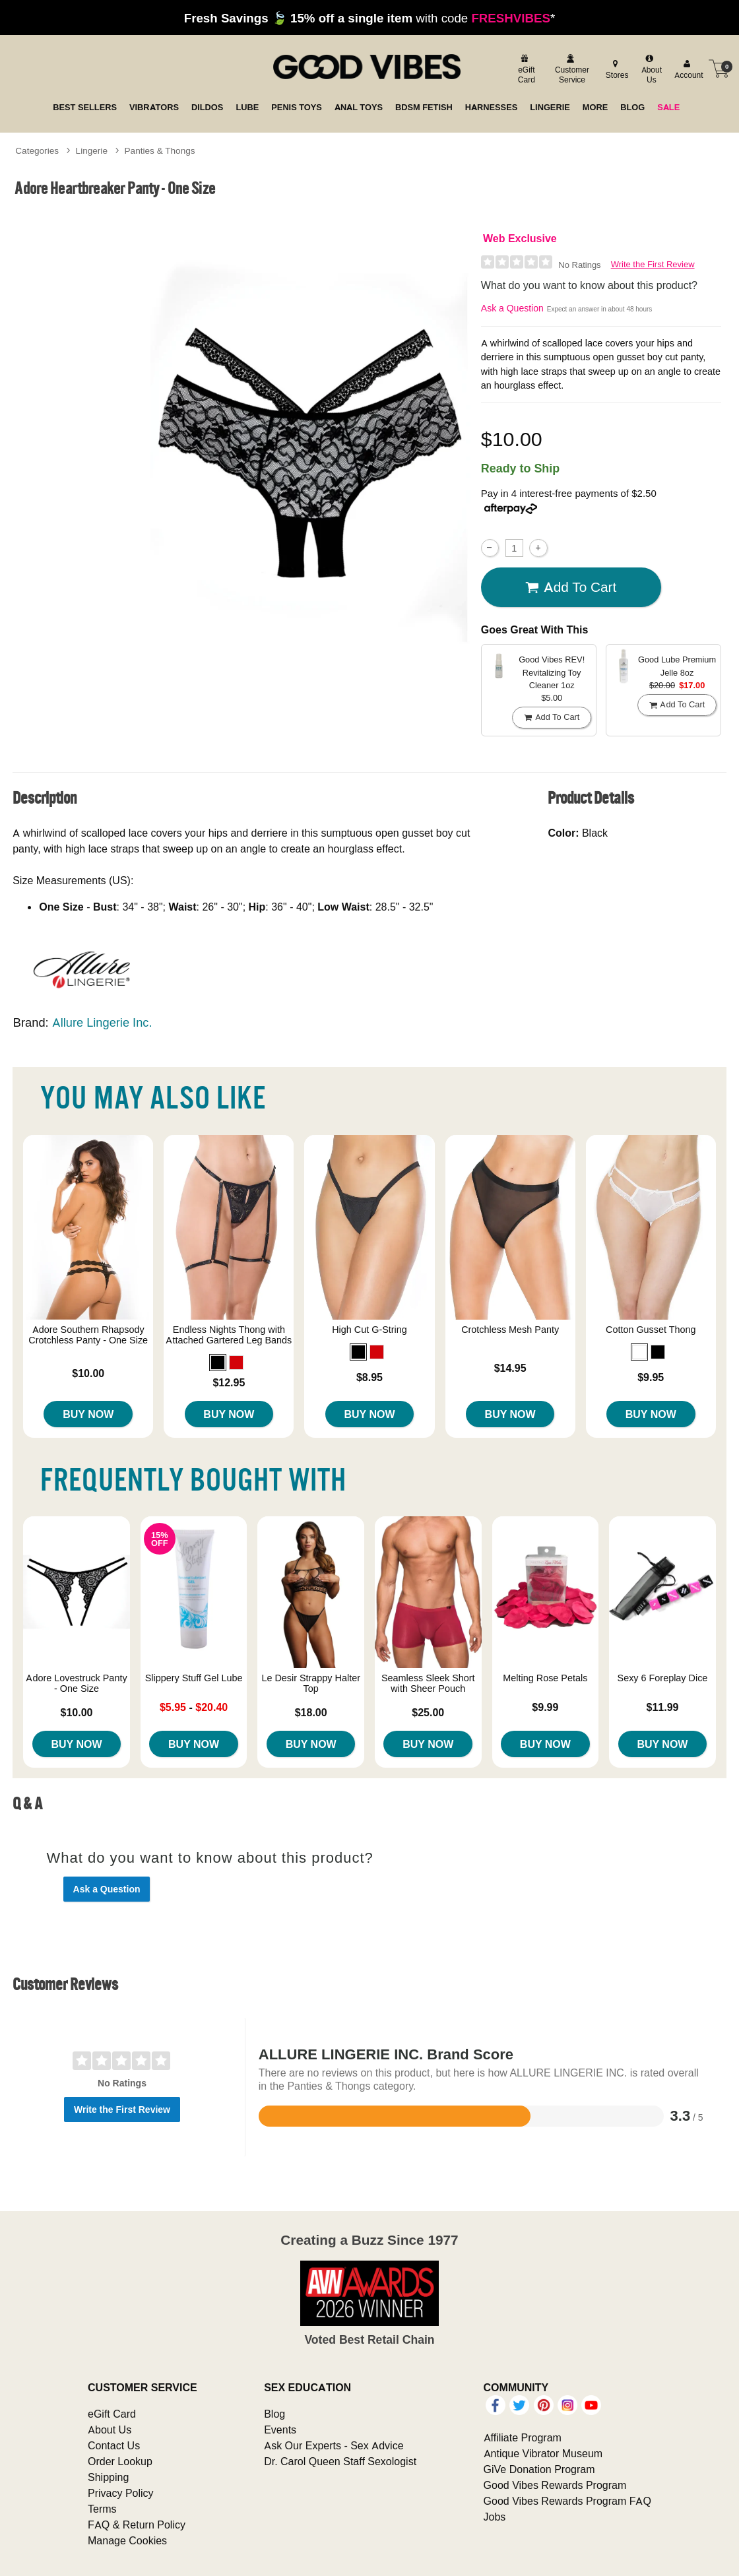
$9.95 (650, 1377)
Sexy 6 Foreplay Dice (663, 1678)
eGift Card (112, 2413)
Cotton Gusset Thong (651, 1330)
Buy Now (88, 1414)
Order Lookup (120, 2461)
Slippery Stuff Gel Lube (194, 1678)
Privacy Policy (121, 2492)
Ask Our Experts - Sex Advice (333, 2445)
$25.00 (428, 1712)
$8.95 (369, 1377)
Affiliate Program (523, 2437)
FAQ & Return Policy (136, 2524)
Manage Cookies (127, 2540)
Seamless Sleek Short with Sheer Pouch (428, 1683)
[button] (217, 1362)
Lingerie (92, 150)
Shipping (108, 2477)
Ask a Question (512, 308)
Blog (274, 2413)
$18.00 (311, 1712)
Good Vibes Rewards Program (555, 2485)
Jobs (495, 2516)
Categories (37, 150)
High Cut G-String (369, 1330)
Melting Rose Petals (545, 1678)
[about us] (649, 69)
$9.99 (545, 1707)
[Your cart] (719, 68)
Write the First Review (653, 264)
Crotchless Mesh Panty (510, 1330)
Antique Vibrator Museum (543, 2453)
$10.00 (88, 1373)
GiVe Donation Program (539, 2469)
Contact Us (114, 2445)
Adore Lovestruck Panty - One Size (76, 1683)
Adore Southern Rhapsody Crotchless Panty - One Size (88, 1335)
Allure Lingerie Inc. (102, 1022)
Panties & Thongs (160, 150)
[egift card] (524, 69)
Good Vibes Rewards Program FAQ (567, 2500)
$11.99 (662, 1707)
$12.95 (228, 1382)
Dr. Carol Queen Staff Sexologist (340, 2461)
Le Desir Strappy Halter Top (310, 1683)
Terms (102, 2508)
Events (280, 2429)
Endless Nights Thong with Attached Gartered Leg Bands (229, 1335)
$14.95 (510, 1367)
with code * (369, 18)
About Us (109, 2429)
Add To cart (570, 587)
